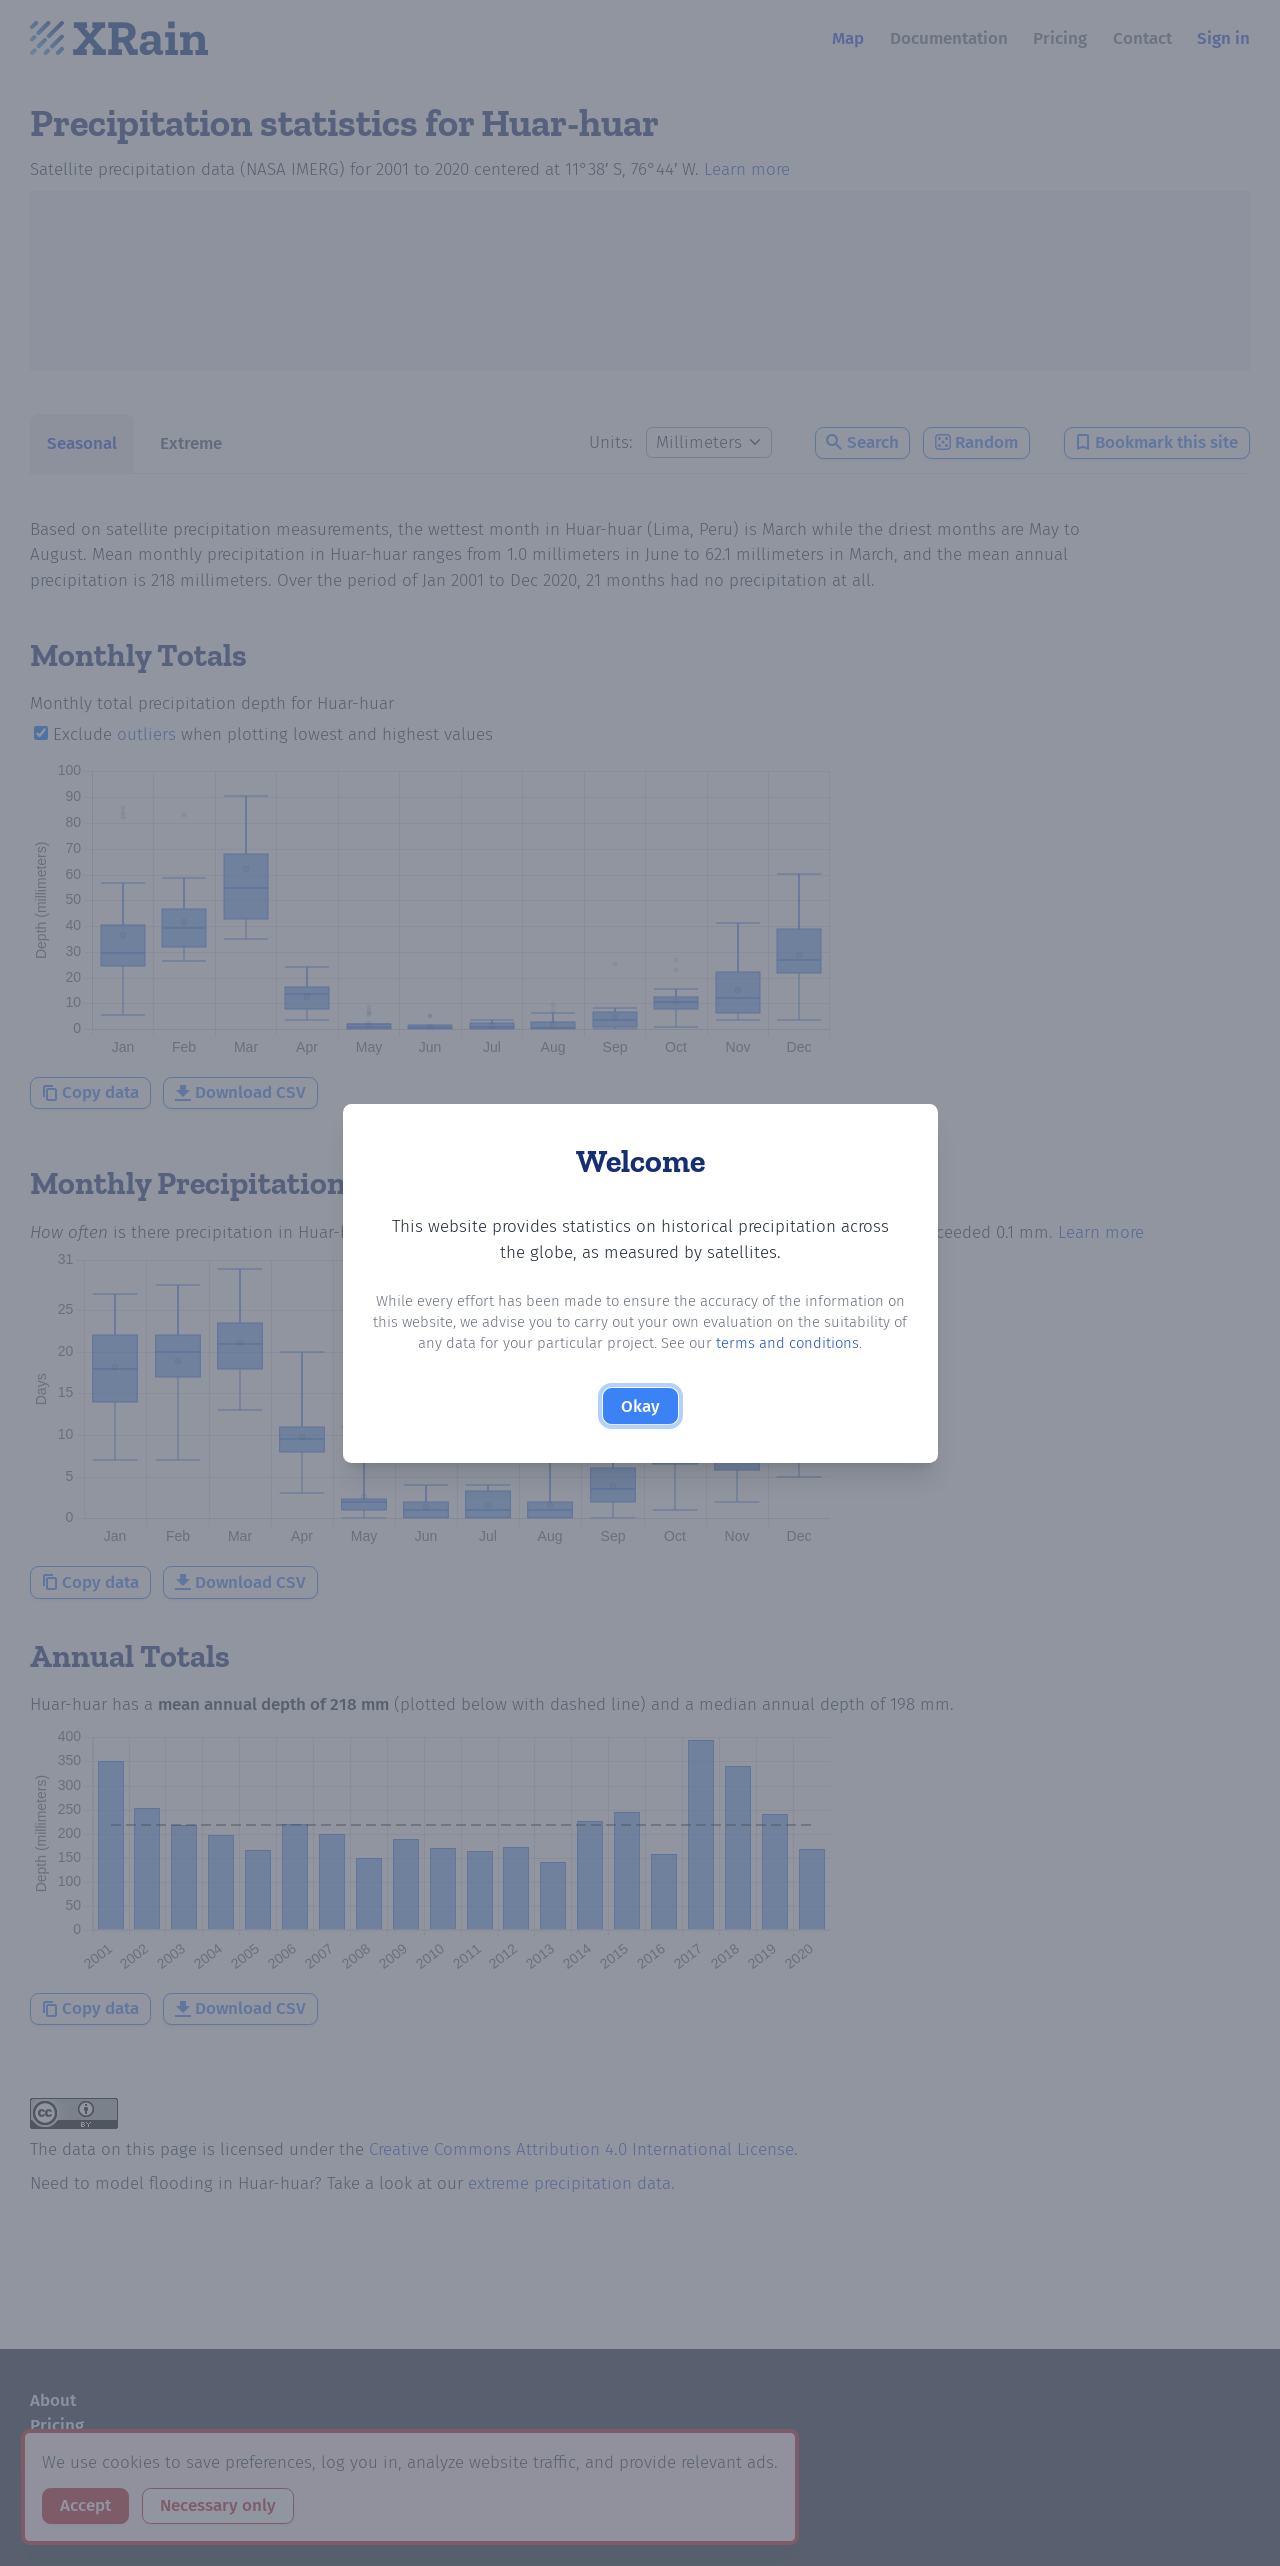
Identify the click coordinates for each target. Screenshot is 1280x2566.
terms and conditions (787, 1343)
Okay (640, 1406)
